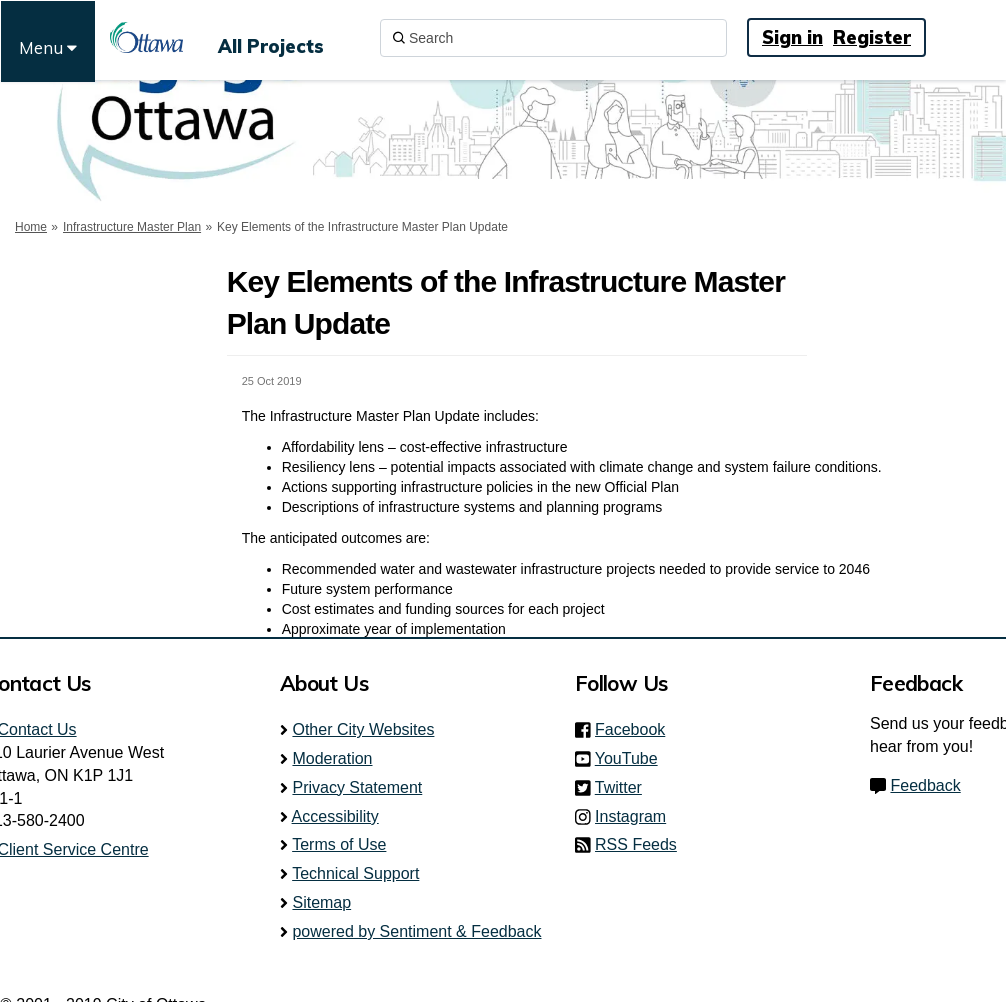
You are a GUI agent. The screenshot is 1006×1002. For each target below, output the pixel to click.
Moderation (332, 758)
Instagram (636, 816)
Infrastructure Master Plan (132, 227)
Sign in (792, 37)
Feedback (925, 785)
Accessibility (335, 816)
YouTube (632, 758)
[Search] (553, 38)
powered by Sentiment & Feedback (416, 931)
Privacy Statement (357, 787)
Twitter (624, 787)
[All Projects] (271, 38)
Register (872, 37)
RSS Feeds (636, 844)
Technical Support (355, 873)
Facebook (636, 729)
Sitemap (321, 902)
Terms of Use (339, 844)
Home (31, 227)
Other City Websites (363, 729)
